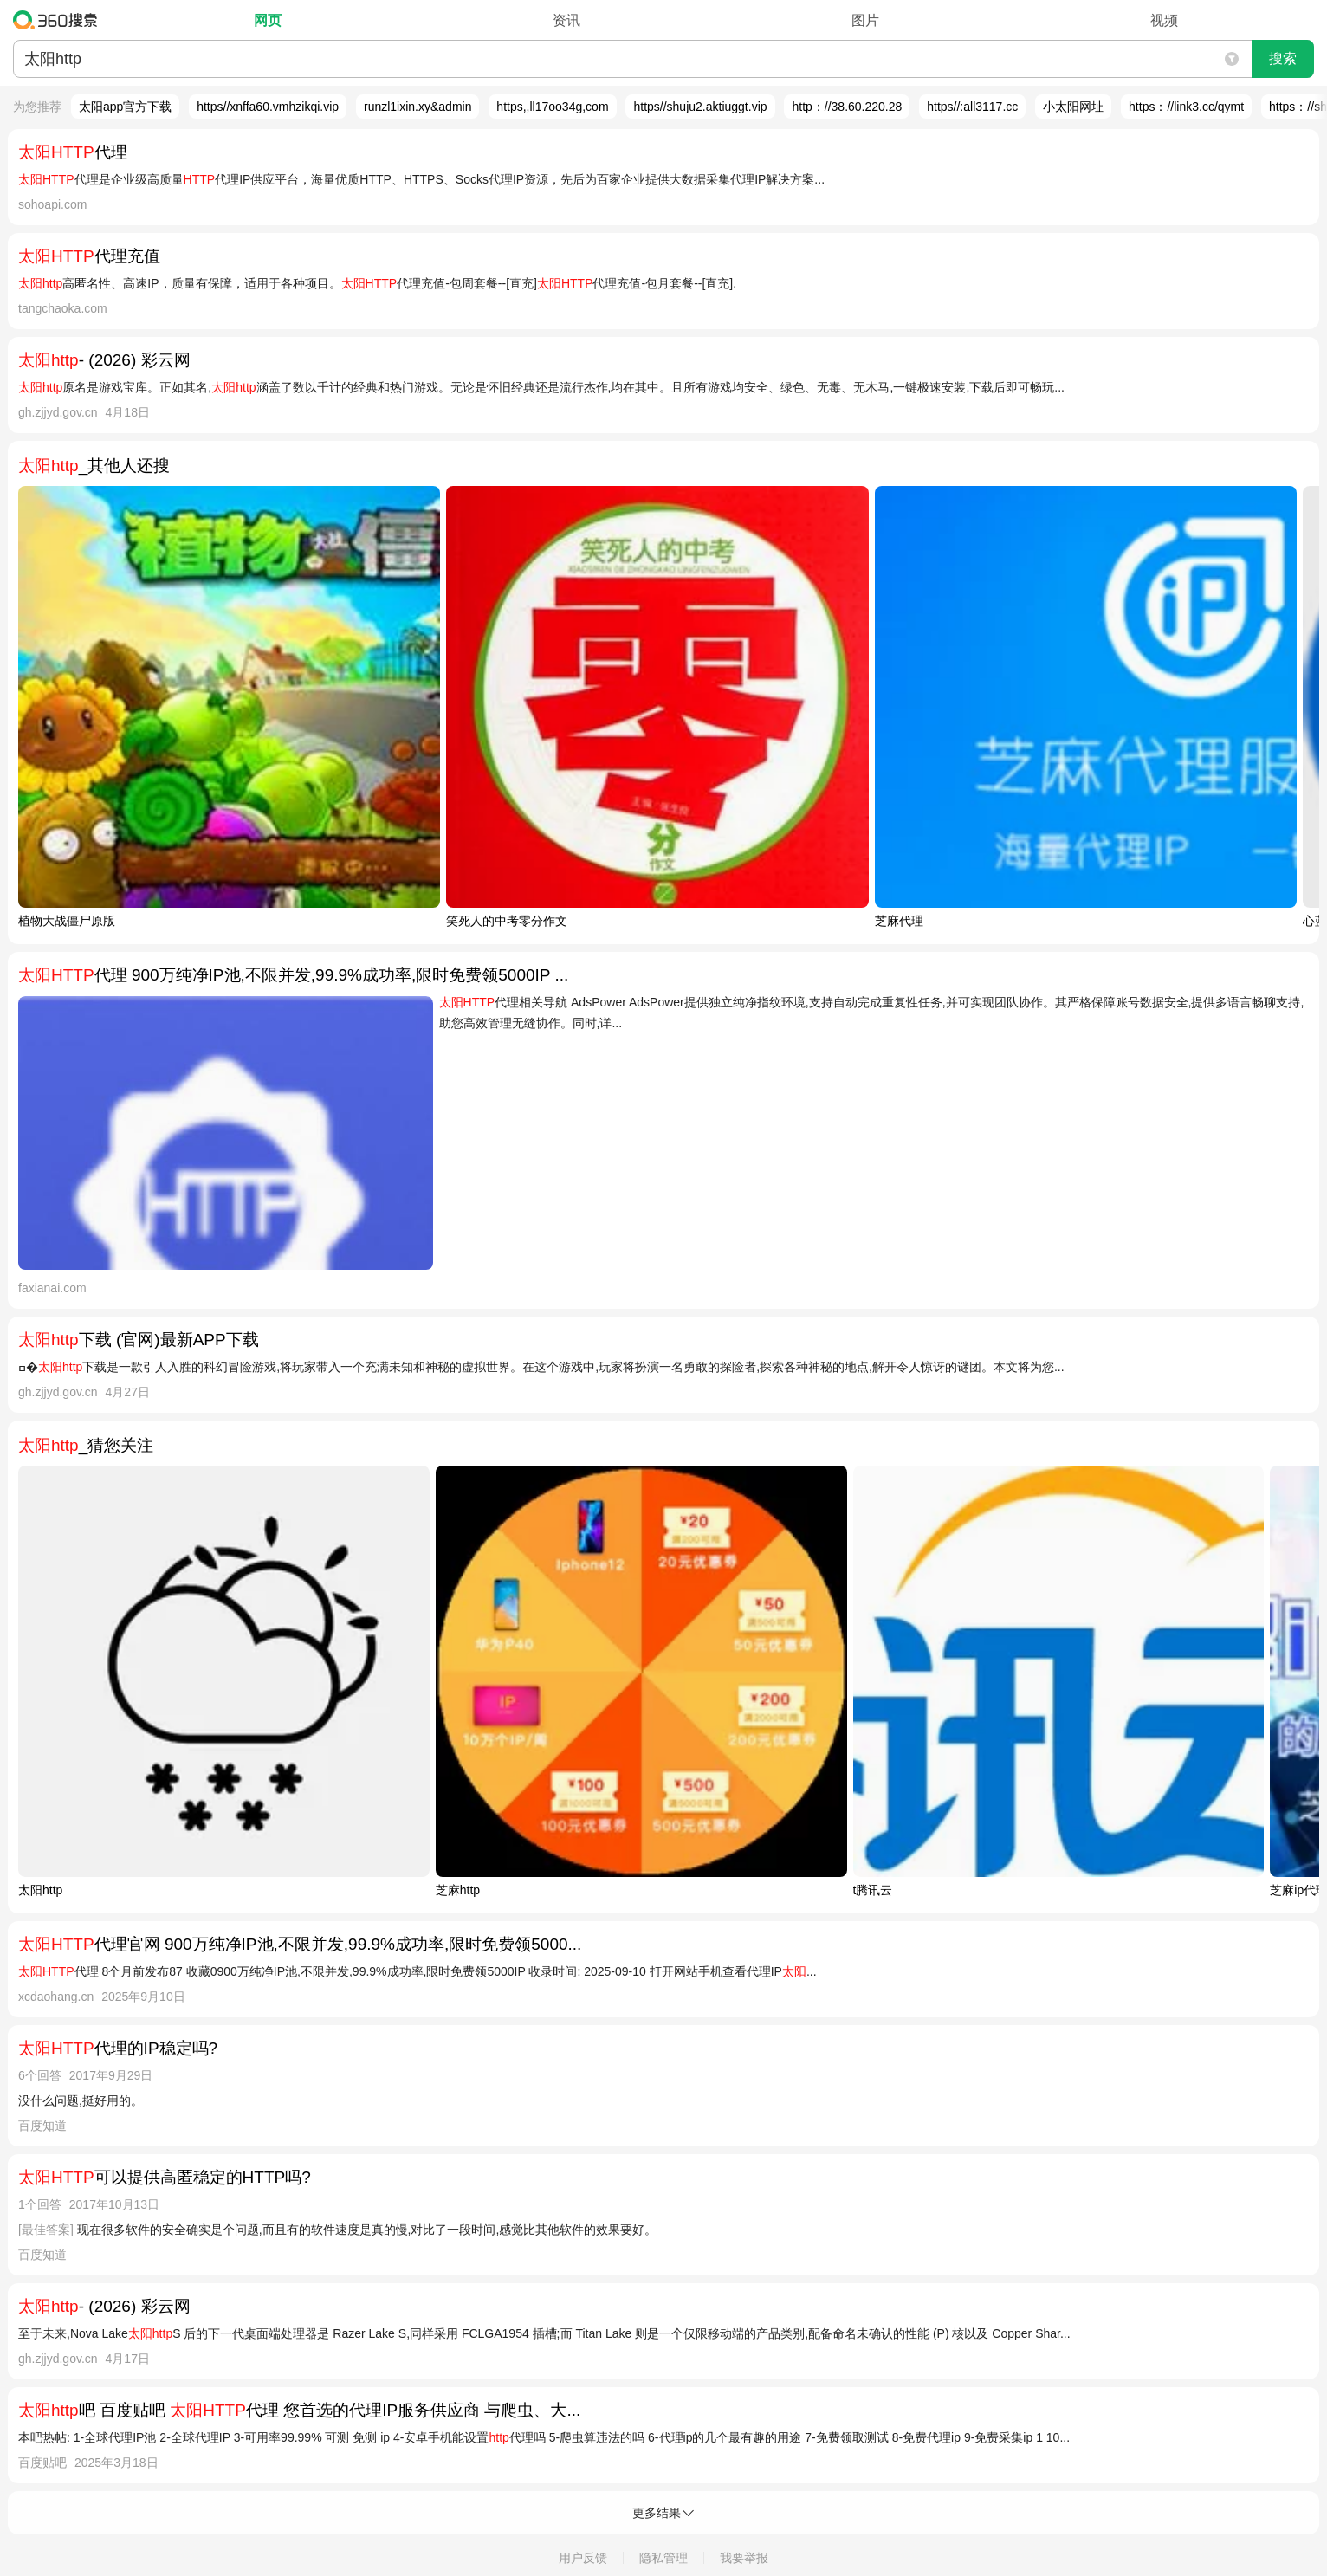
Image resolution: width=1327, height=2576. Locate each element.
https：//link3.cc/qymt (1186, 106)
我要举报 (744, 2558)
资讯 (566, 20)
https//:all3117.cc (972, 106)
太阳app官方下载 (125, 106)
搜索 (1283, 58)
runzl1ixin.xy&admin (418, 106)
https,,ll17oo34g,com (552, 106)
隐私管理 (663, 2558)
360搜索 (59, 20)
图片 (865, 20)
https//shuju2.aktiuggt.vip (700, 106)
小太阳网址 (1073, 106)
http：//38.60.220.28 (847, 106)
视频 (1164, 20)
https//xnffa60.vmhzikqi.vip (268, 106)
